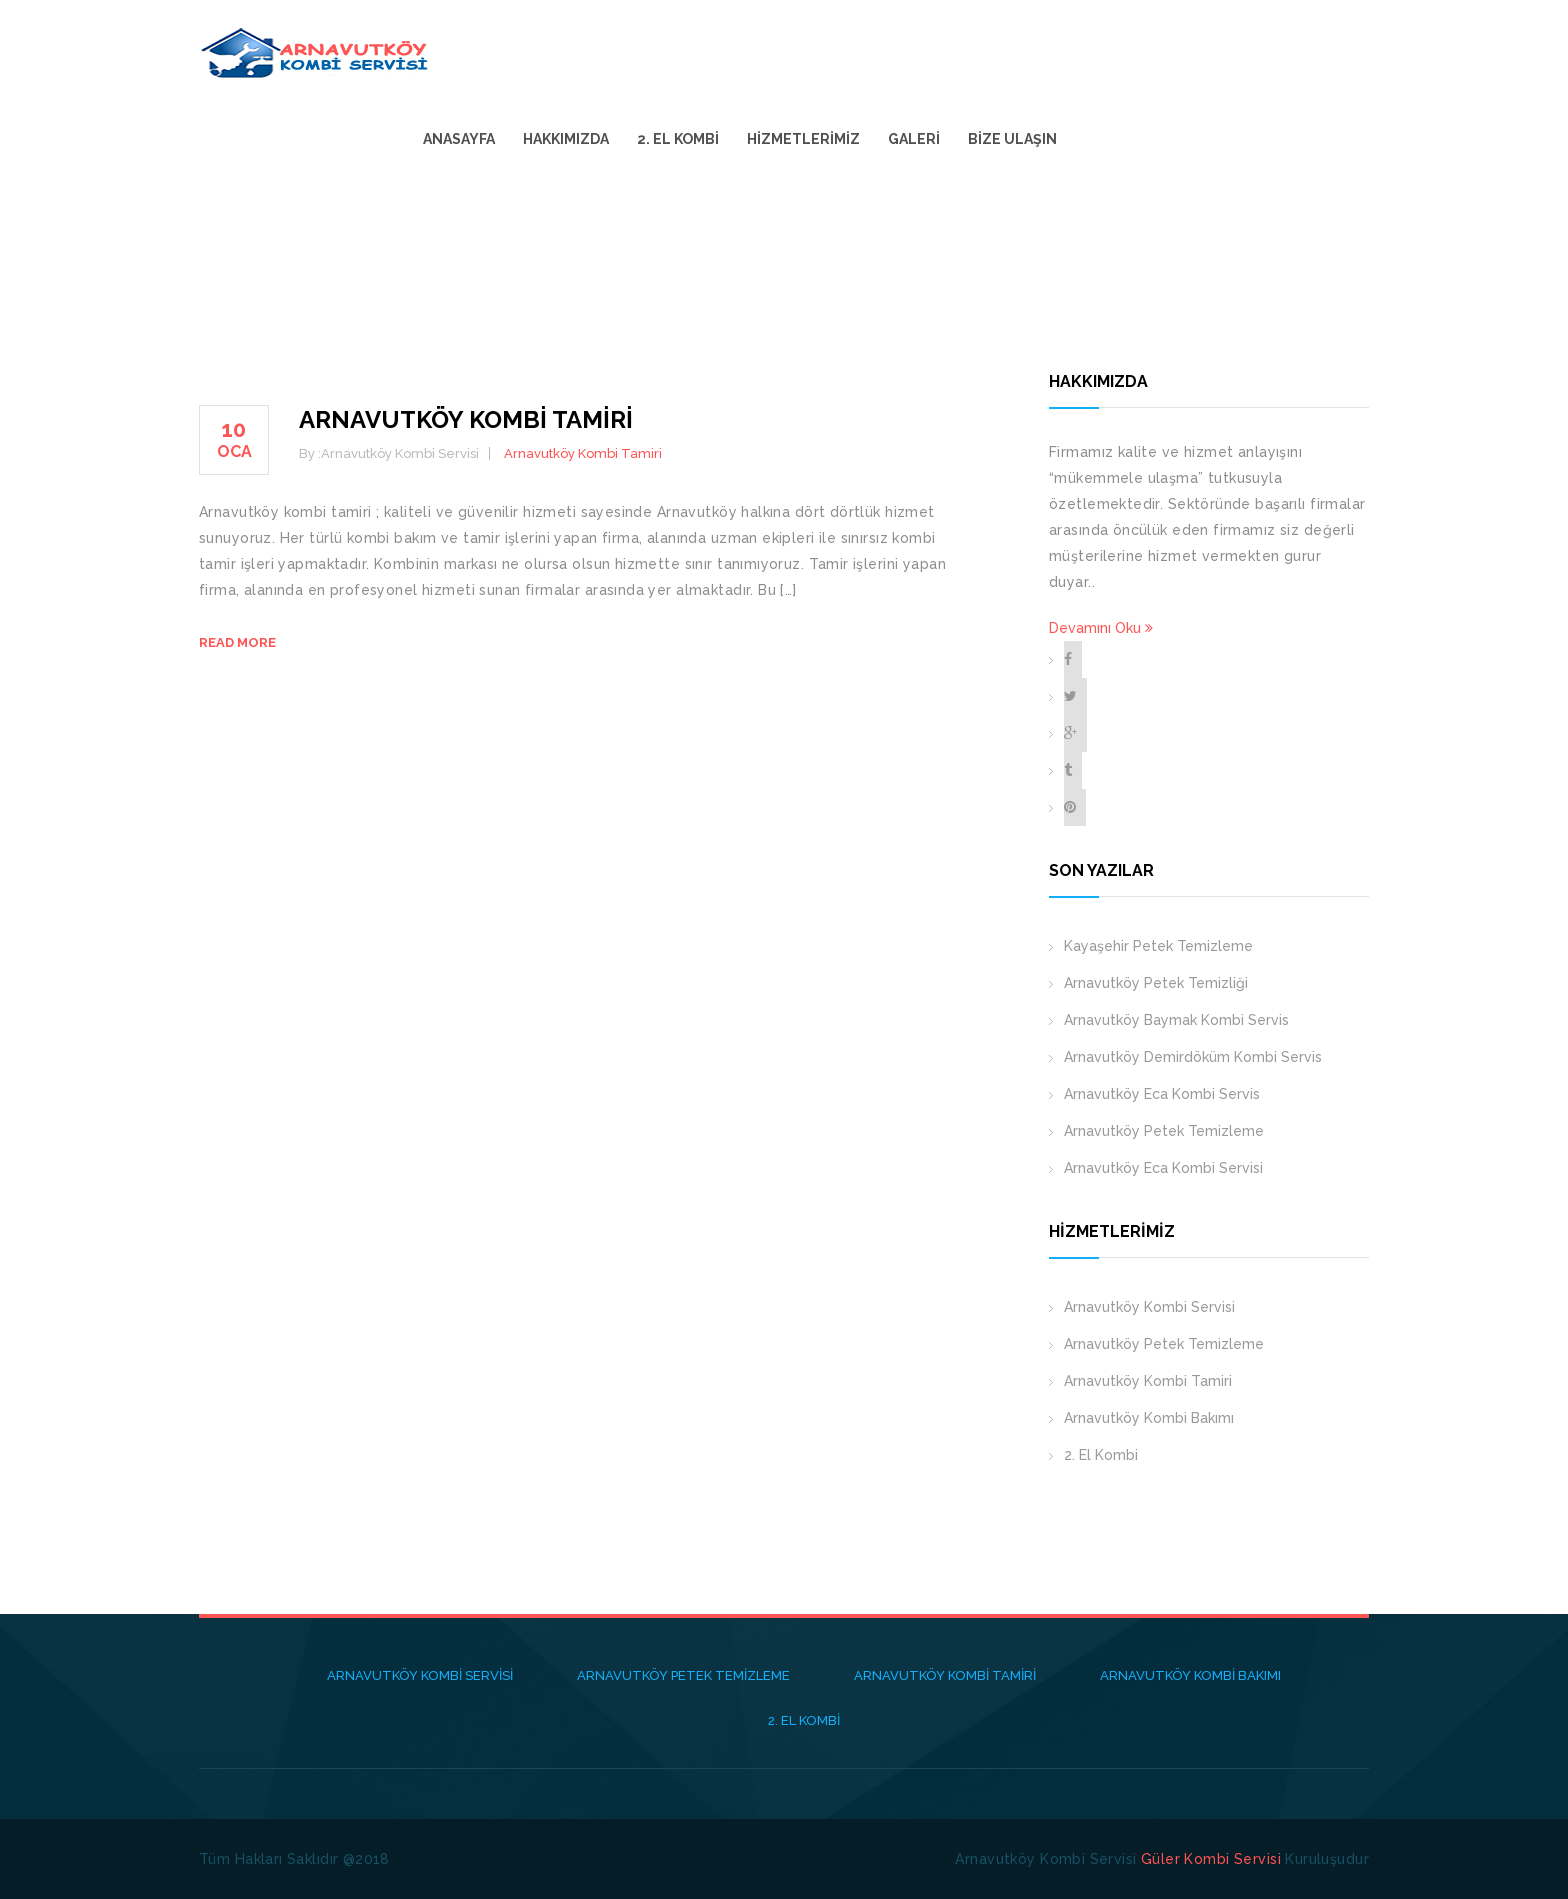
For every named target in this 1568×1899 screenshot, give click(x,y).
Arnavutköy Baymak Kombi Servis (1176, 1020)
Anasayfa (759, 52)
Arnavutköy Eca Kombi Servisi (1163, 1168)
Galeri (1214, 52)
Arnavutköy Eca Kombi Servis (1162, 1094)
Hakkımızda (866, 52)
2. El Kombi (978, 52)
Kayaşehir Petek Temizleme (1158, 946)
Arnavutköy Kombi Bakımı (1149, 1418)
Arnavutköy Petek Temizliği (1156, 983)
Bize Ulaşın (1312, 52)
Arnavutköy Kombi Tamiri (466, 419)
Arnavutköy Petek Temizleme (1164, 1131)
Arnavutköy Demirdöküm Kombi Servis (1193, 1057)
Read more (237, 642)
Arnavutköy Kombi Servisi (1149, 1307)
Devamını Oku (1101, 628)
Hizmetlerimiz (1103, 52)
